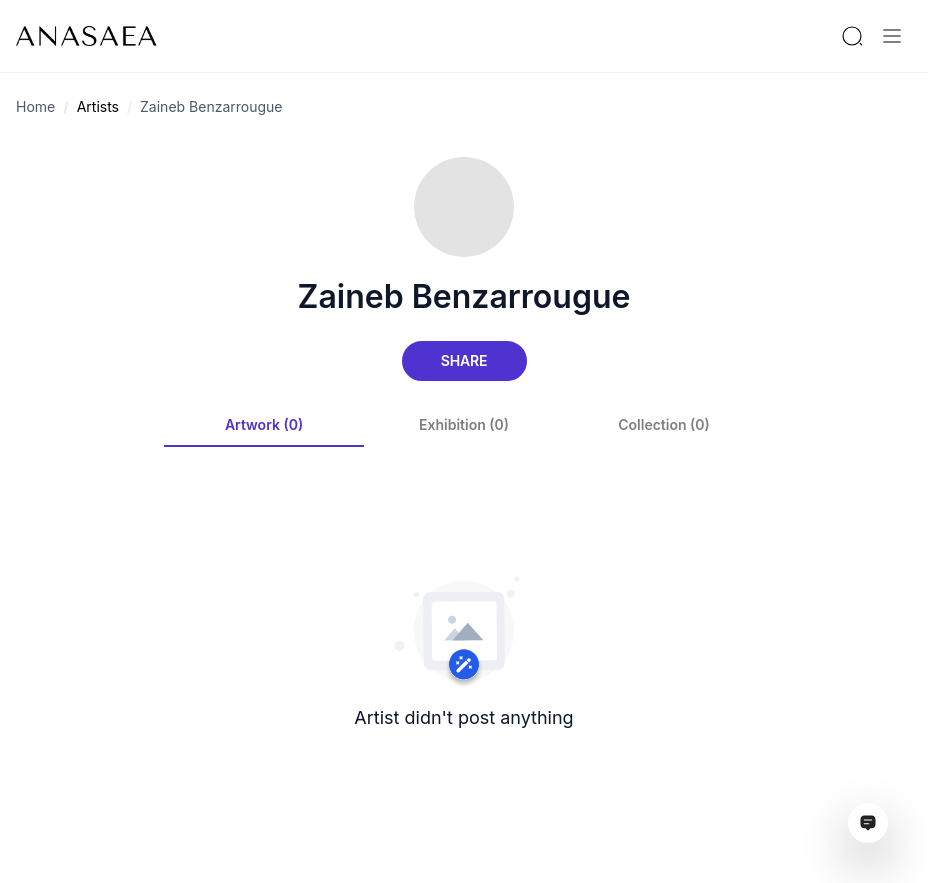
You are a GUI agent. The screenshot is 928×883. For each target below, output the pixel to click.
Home (35, 106)
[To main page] (86, 36)
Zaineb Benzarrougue (211, 106)
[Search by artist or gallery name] (852, 36)
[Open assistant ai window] (868, 823)
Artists (98, 106)
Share (464, 360)
